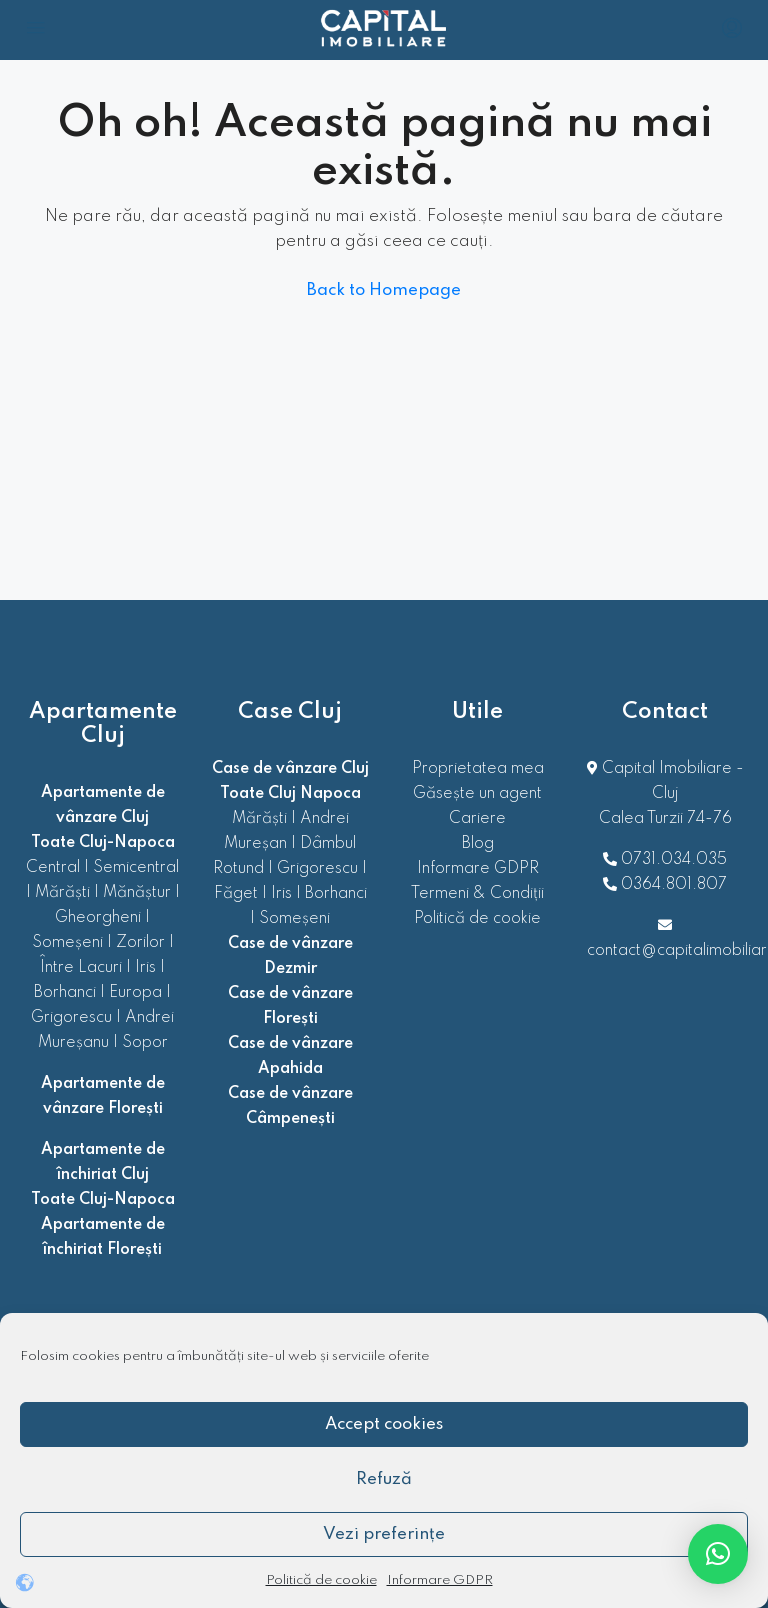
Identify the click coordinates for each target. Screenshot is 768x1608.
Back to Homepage (384, 290)
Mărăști (62, 893)
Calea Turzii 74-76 (665, 819)
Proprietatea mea (478, 769)
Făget (236, 894)
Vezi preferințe (384, 1534)
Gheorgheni (98, 918)
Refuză (384, 1479)
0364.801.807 (674, 885)
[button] (718, 1554)
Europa (135, 993)
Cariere (477, 819)
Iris (145, 968)
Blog (478, 844)
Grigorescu (71, 1018)
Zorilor (140, 943)
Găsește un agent (477, 794)
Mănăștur (137, 893)
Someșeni (67, 943)
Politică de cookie (321, 1580)
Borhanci (65, 993)
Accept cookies (384, 1424)
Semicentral (136, 868)
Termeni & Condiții (477, 894)
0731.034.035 (674, 860)
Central (53, 868)
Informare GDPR (440, 1580)
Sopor (145, 1043)
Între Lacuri (81, 968)
